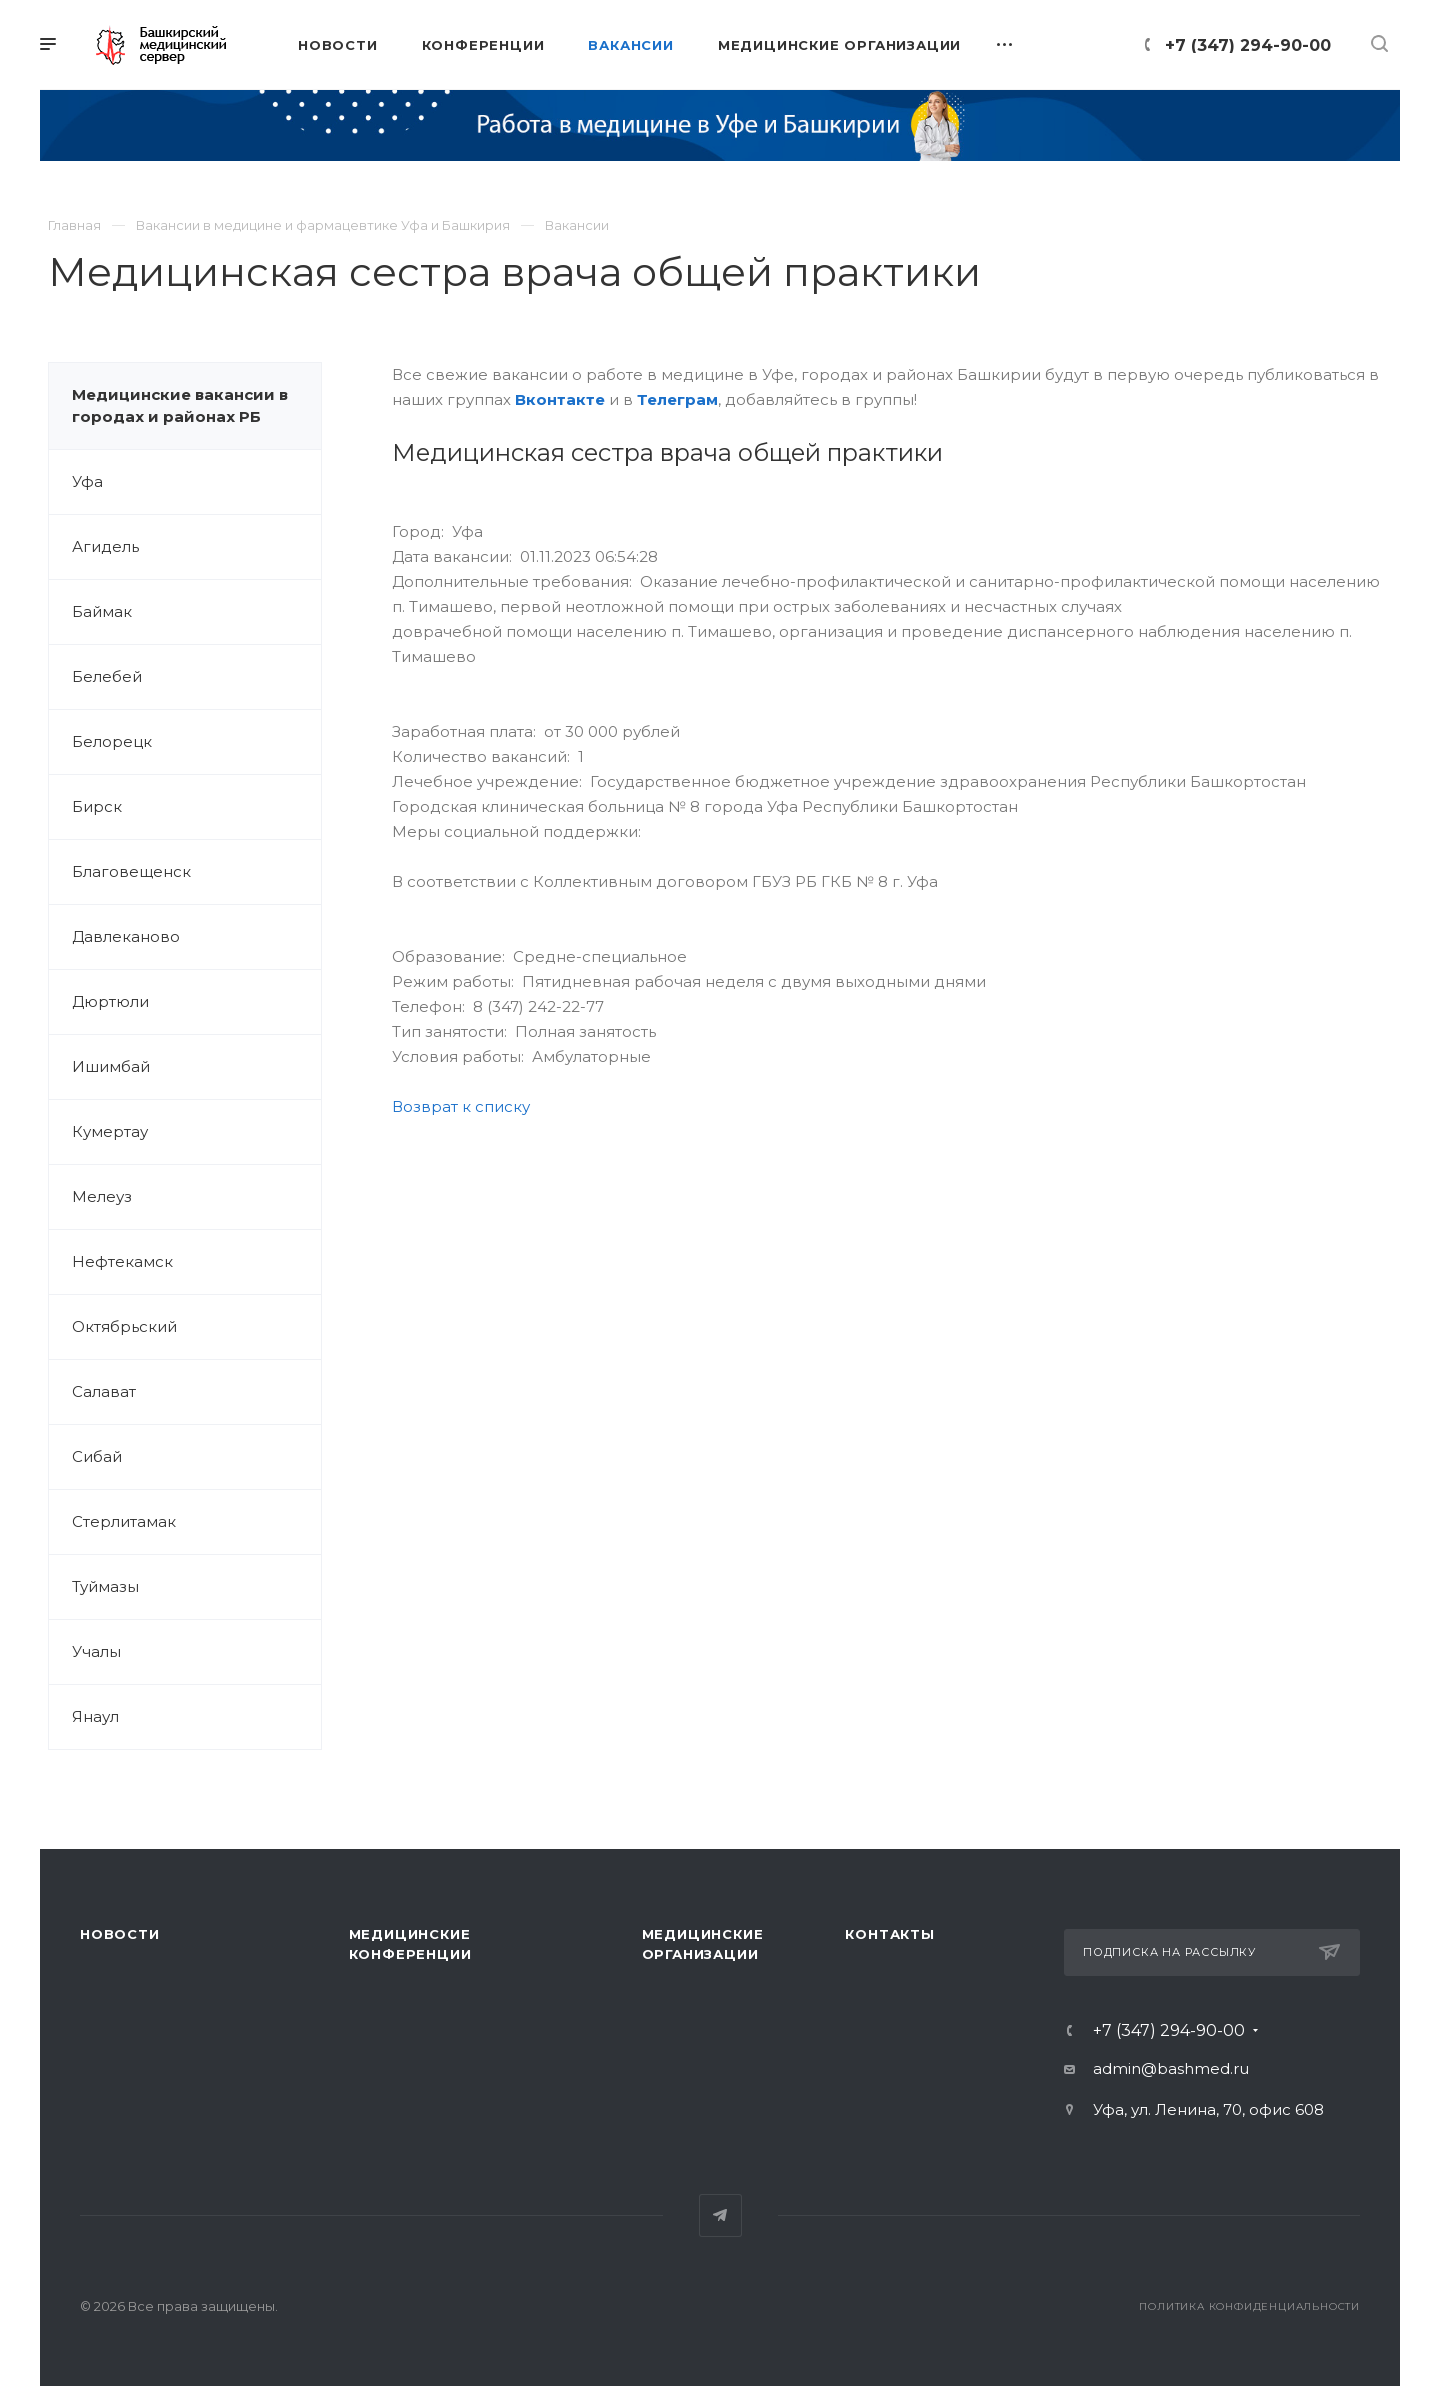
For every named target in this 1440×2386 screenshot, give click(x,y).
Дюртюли (110, 1001)
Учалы (96, 1651)
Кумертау (110, 1131)
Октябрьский (124, 1326)
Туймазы (105, 1586)
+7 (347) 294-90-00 (1248, 45)
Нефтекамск (122, 1261)
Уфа (87, 481)
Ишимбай (111, 1066)
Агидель (105, 546)
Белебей (107, 676)
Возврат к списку (461, 1106)
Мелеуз (102, 1196)
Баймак (102, 611)
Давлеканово (126, 936)
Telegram (720, 2215)
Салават (104, 1391)
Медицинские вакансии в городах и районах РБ (180, 405)
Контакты (889, 1934)
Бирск (97, 806)
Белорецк (112, 741)
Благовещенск (131, 871)
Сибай (97, 1456)
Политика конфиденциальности (1249, 2306)
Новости (120, 1934)
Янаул (95, 1716)
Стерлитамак (124, 1521)
